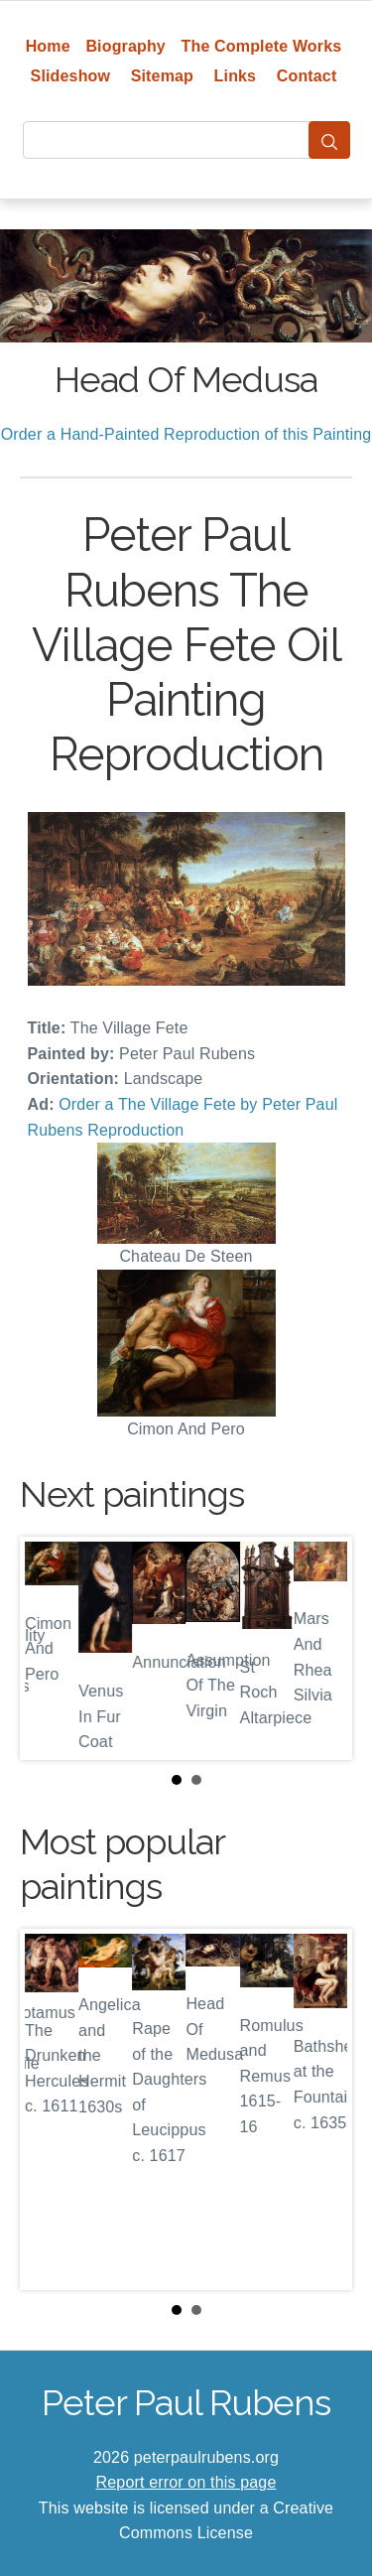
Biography (125, 46)
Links (235, 76)
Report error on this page (186, 2482)
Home (48, 46)
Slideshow (71, 76)
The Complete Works (262, 46)
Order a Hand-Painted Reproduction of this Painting (186, 434)
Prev (50, 1648)
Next (321, 1648)
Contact (307, 76)
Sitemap (162, 76)
